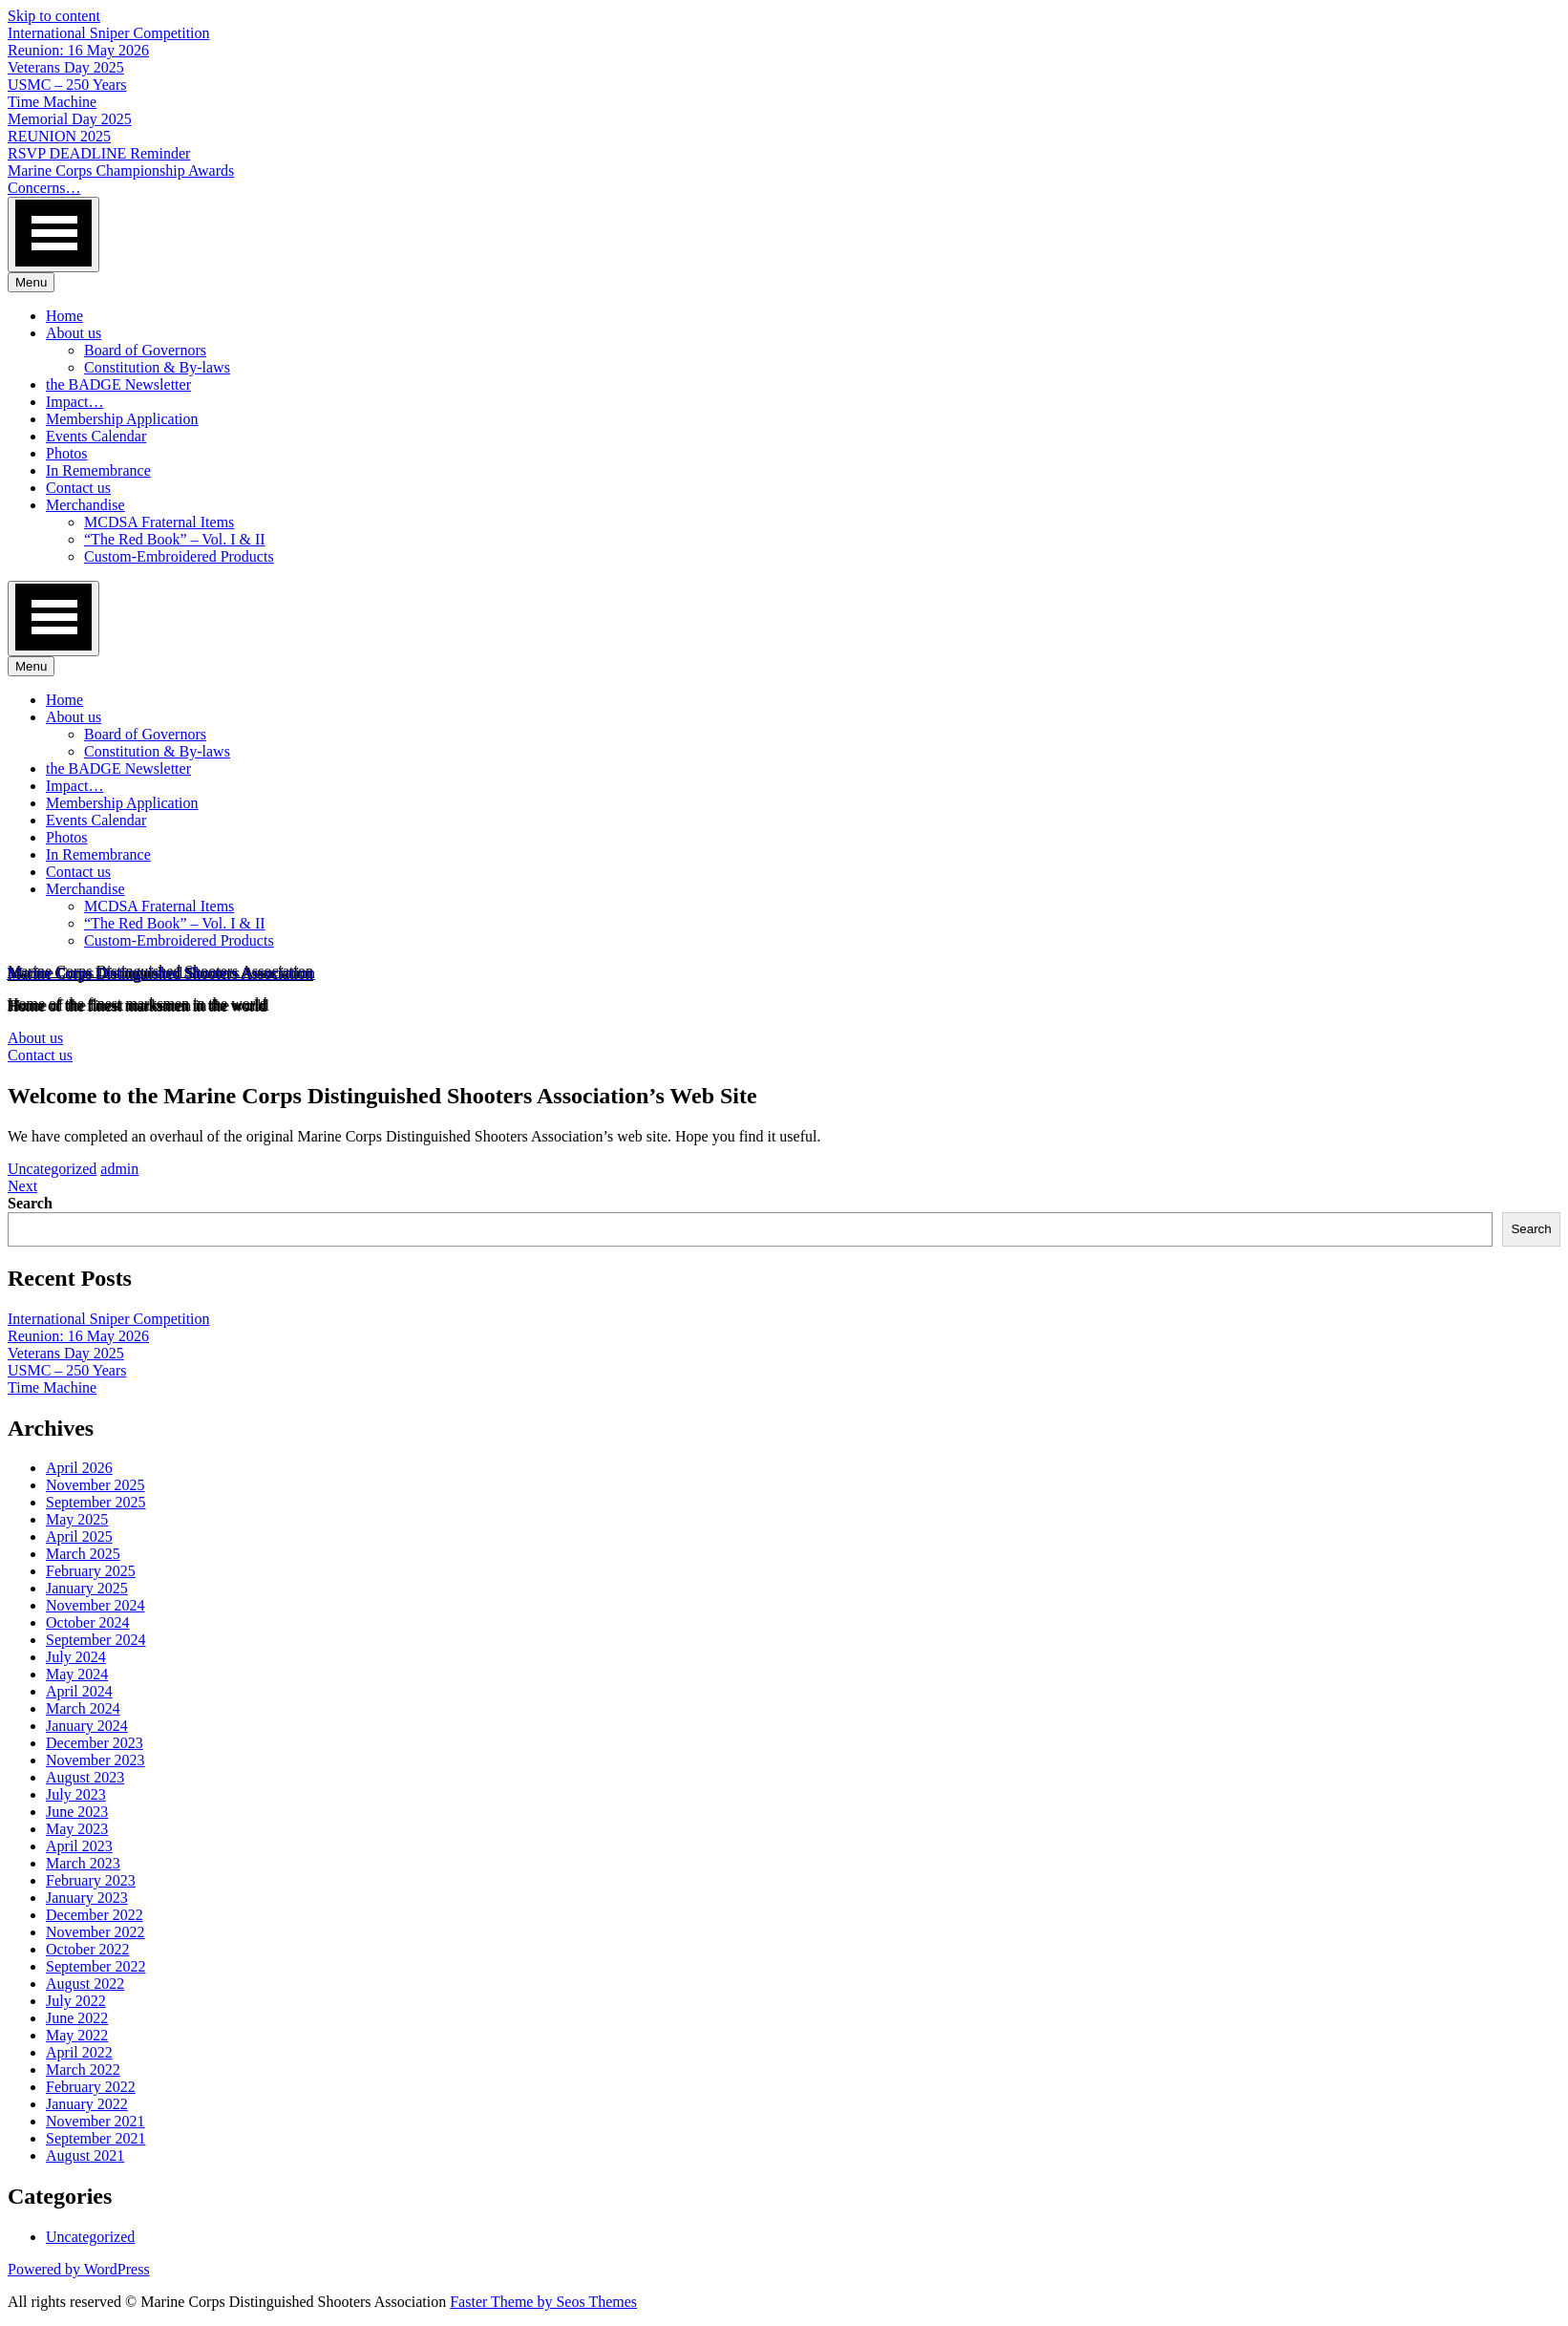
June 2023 (77, 1811)
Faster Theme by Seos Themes (543, 2302)
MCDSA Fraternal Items (159, 522)
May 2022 (77, 2035)
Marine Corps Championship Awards (121, 170)
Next (22, 1186)
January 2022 (87, 2104)
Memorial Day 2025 (70, 119)
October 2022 (88, 1949)
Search (30, 1203)
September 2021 (95, 2138)
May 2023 (77, 1829)
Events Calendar (96, 436)
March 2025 (83, 1554)
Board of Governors (145, 350)
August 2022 (85, 1983)
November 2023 (95, 1760)
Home (64, 316)
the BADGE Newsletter (118, 384)
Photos (67, 453)
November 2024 (95, 1605)
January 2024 (87, 1726)
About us (73, 333)
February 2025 (91, 1571)
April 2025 (79, 1536)
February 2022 (91, 2087)
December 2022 (94, 1915)
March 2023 (83, 1863)
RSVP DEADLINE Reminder (99, 153)
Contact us (78, 488)
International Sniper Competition (109, 33)
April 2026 (79, 1468)
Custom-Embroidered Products (179, 556)
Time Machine (52, 102)
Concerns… (44, 188)
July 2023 (76, 1794)
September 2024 (95, 1640)
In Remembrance (98, 470)
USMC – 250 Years (67, 84)
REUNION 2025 (59, 136)
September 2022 (95, 1966)
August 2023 (85, 1777)
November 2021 (95, 2121)
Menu (31, 282)
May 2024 (77, 1674)
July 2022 (76, 2001)
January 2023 (87, 1897)
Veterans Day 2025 (66, 67)
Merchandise (85, 505)
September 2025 (95, 1502)
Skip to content (54, 16)
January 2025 (87, 1588)
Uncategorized (52, 1169)
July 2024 (76, 1657)
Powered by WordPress (79, 2269)
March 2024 (83, 1708)
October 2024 (88, 1622)
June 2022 (77, 2018)
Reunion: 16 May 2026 (78, 50)
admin (119, 1169)
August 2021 (85, 2155)
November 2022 (95, 1932)
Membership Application (122, 419)
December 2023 (94, 1743)
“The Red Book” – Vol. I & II (174, 539)
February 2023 (91, 1880)
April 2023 (79, 1846)
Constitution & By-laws (157, 367)
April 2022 (79, 2052)
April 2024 (79, 1691)
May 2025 (77, 1519)
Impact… (74, 402)
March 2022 (83, 2069)
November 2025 (95, 1485)
